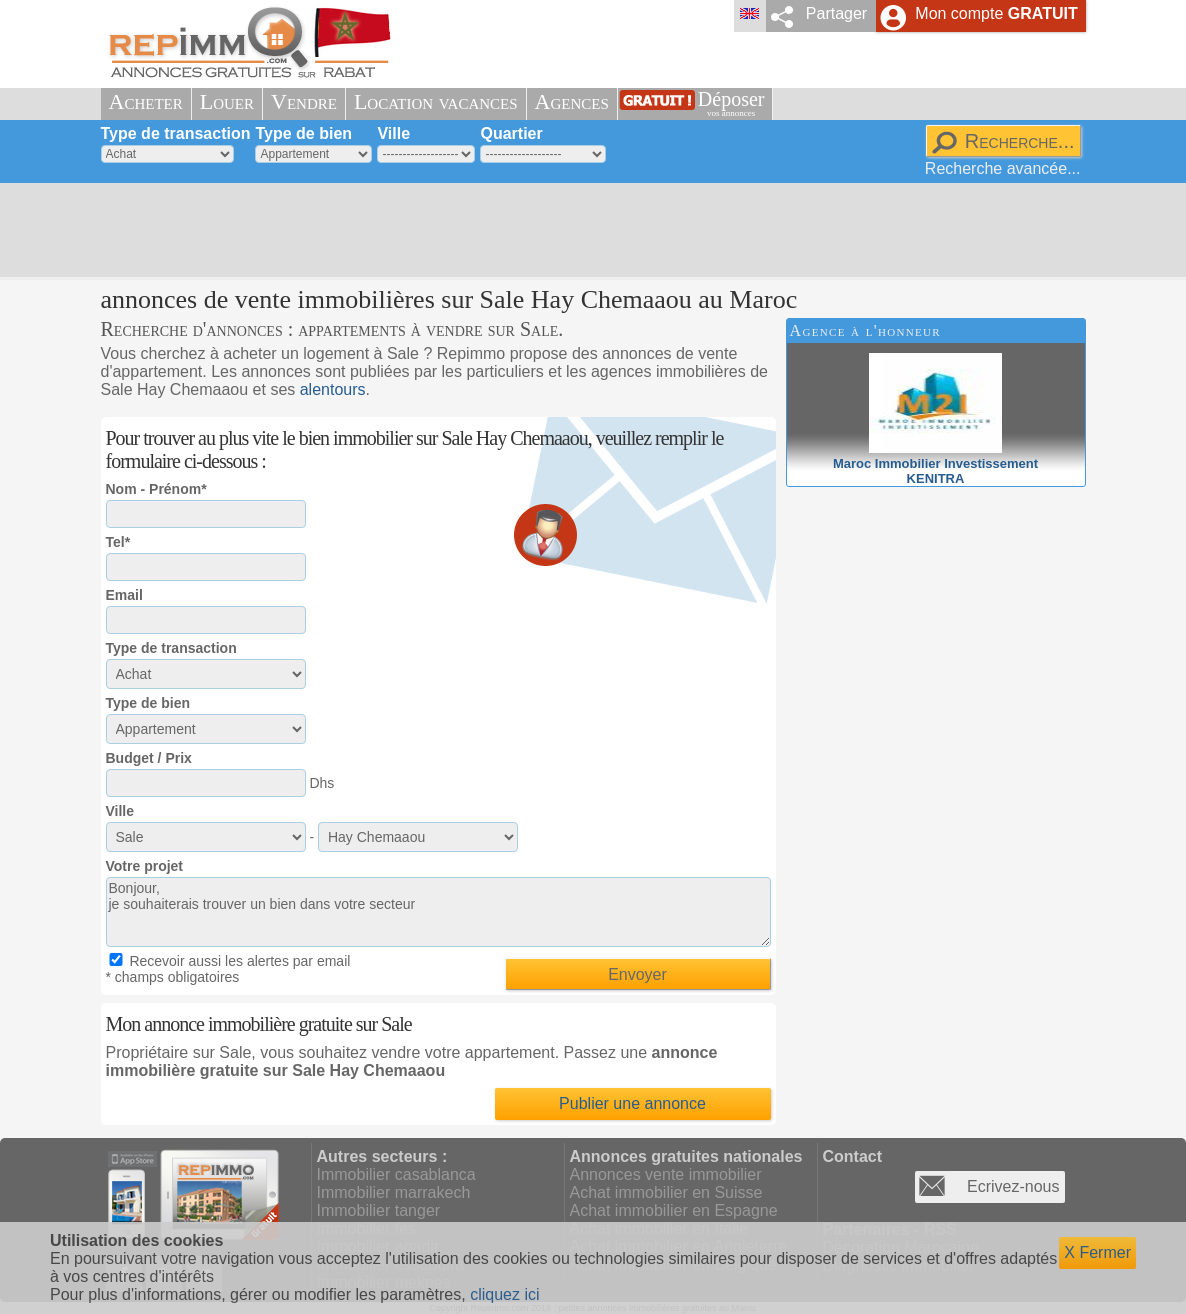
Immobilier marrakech (394, 1192)
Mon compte (996, 13)
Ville (393, 133)
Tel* (118, 542)
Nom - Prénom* (156, 489)
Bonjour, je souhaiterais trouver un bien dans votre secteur (438, 912)
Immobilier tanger (379, 1210)
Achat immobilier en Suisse (666, 1192)
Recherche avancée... (1003, 168)
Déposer (731, 103)
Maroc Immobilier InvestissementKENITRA (935, 463)
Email (124, 595)
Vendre (304, 101)
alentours (333, 389)
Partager (836, 13)
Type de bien (303, 133)
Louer (227, 101)
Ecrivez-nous (1013, 1186)
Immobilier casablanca (396, 1174)
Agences (572, 101)
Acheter (146, 101)
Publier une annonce (632, 1103)
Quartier (511, 133)
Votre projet (145, 866)
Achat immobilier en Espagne (674, 1210)
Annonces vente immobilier (666, 1174)
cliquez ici (504, 1294)
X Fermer (1097, 1252)
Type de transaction (176, 133)
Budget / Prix (149, 758)
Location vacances (436, 101)
